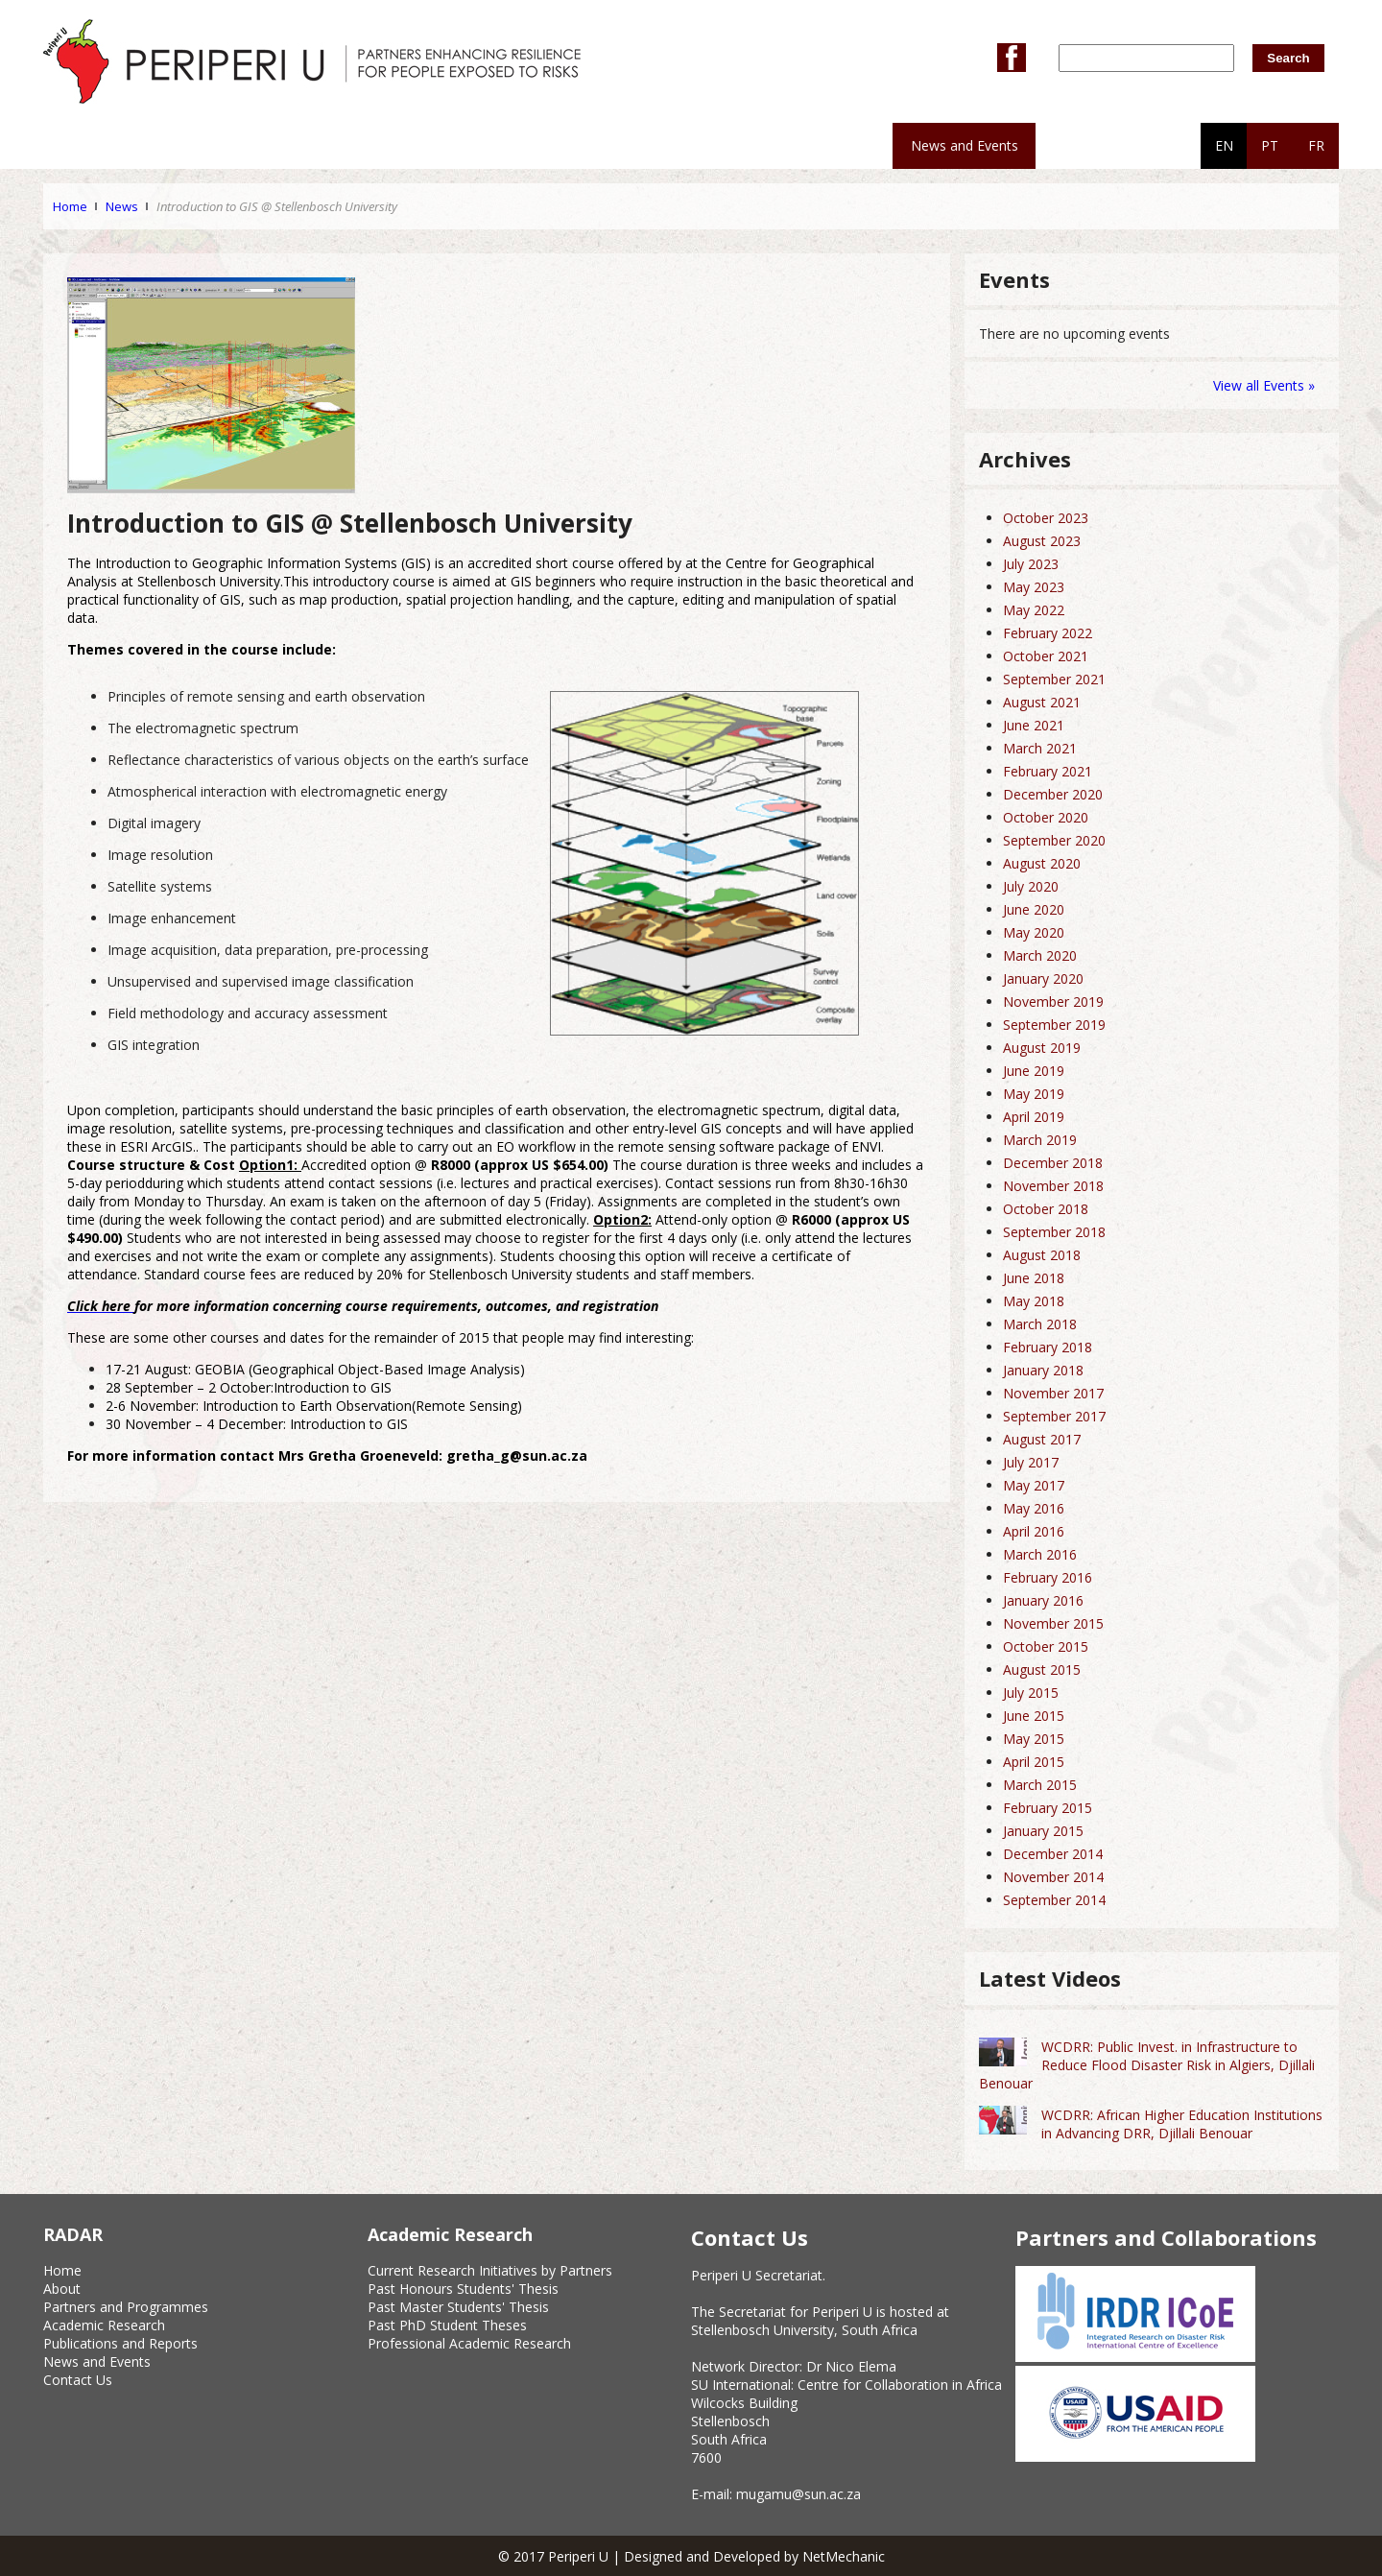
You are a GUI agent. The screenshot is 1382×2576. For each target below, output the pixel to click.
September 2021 (1054, 679)
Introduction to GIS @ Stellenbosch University (276, 206)
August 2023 (1042, 541)
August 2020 (1042, 863)
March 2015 (1040, 1785)
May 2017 (1033, 1485)
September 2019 (1054, 1024)
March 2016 (1040, 1554)
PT (1269, 145)
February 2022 (1047, 633)
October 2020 (1045, 817)
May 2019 (1033, 1094)
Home (70, 206)
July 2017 (1031, 1462)
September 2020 (1054, 840)
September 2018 (1054, 1232)
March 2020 (1040, 955)
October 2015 (1045, 1646)
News (122, 206)
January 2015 (1043, 1831)
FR (1316, 145)
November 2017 (1053, 1393)
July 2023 (1031, 564)
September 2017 (1054, 1416)
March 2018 (1040, 1324)
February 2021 (1047, 771)
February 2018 (1047, 1347)
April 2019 (1033, 1117)
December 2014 (1053, 1854)
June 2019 (1033, 1070)
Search (1288, 58)
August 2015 (1042, 1669)
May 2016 (1033, 1508)
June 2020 (1033, 909)
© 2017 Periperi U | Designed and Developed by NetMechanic (691, 2556)
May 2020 (1033, 932)
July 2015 (1031, 1692)
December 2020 (1053, 794)
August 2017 (1042, 1439)
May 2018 (1033, 1301)
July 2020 (1031, 886)
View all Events (1258, 385)
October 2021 (1045, 656)
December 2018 (1053, 1163)
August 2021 (1042, 702)
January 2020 (1043, 978)
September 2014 (1054, 1900)
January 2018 (1043, 1370)
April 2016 (1033, 1531)
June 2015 (1033, 1715)
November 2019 (1053, 1001)
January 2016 (1043, 1600)
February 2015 (1047, 1808)
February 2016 (1047, 1577)
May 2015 (1033, 1738)
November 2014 (1053, 1877)
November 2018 (1053, 1186)
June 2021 (1033, 725)
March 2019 (1040, 1140)
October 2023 (1045, 518)
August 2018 (1042, 1255)
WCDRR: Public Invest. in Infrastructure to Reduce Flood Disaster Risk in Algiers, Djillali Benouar (1147, 2065)
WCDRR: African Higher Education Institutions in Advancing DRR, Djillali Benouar (1181, 2124)
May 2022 (1033, 610)
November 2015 (1053, 1623)
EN (1224, 145)
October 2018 (1045, 1209)
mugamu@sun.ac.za (798, 2494)
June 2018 (1033, 1278)
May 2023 (1033, 587)
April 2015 (1033, 1762)
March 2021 (1040, 748)
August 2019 (1042, 1047)
